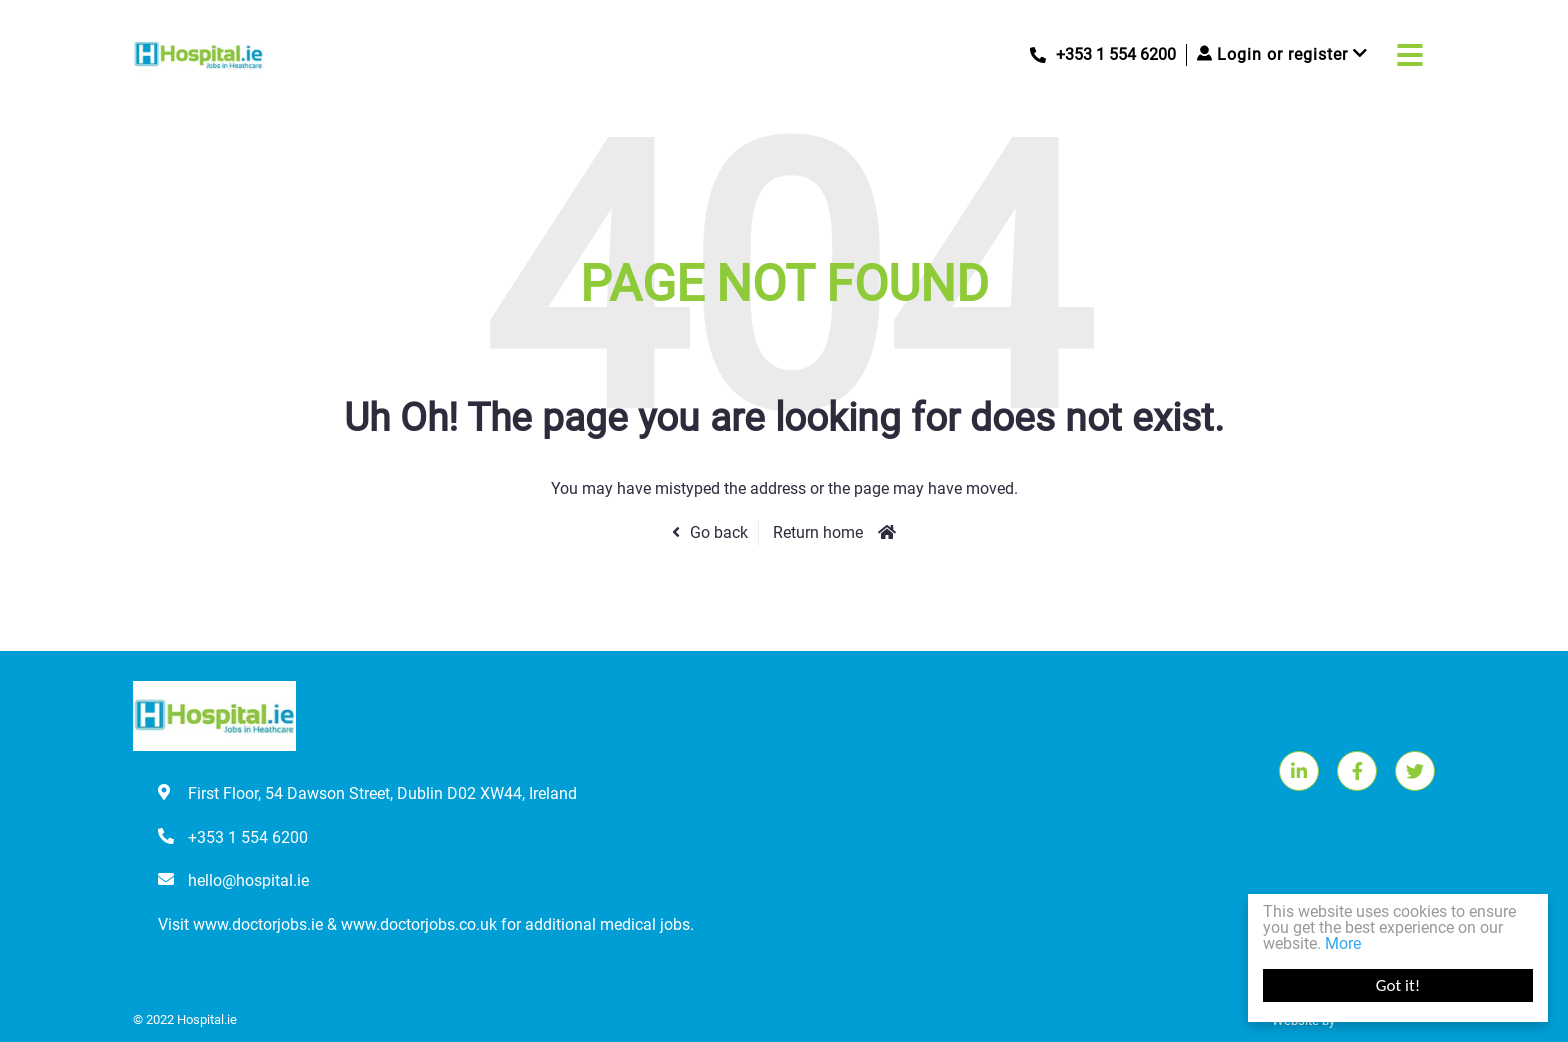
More (1343, 943)
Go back (719, 532)
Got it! (1398, 985)
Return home (818, 532)
